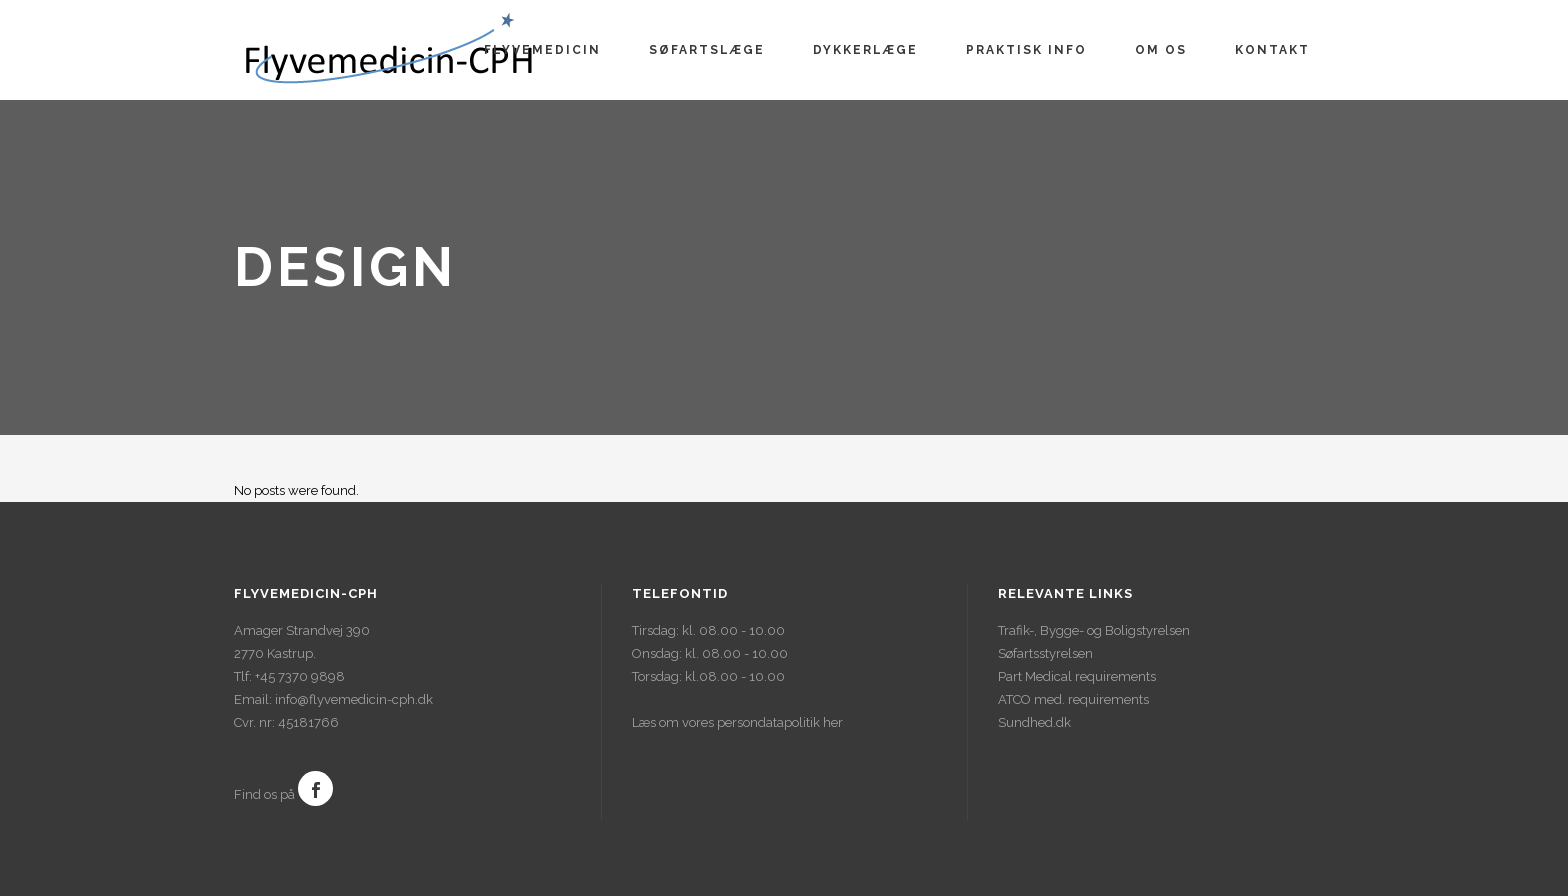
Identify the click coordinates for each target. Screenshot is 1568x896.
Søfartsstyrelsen (1045, 653)
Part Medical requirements (1077, 676)
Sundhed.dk (1034, 722)
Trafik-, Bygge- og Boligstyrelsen (1094, 630)
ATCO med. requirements (1073, 699)
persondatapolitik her (780, 722)
